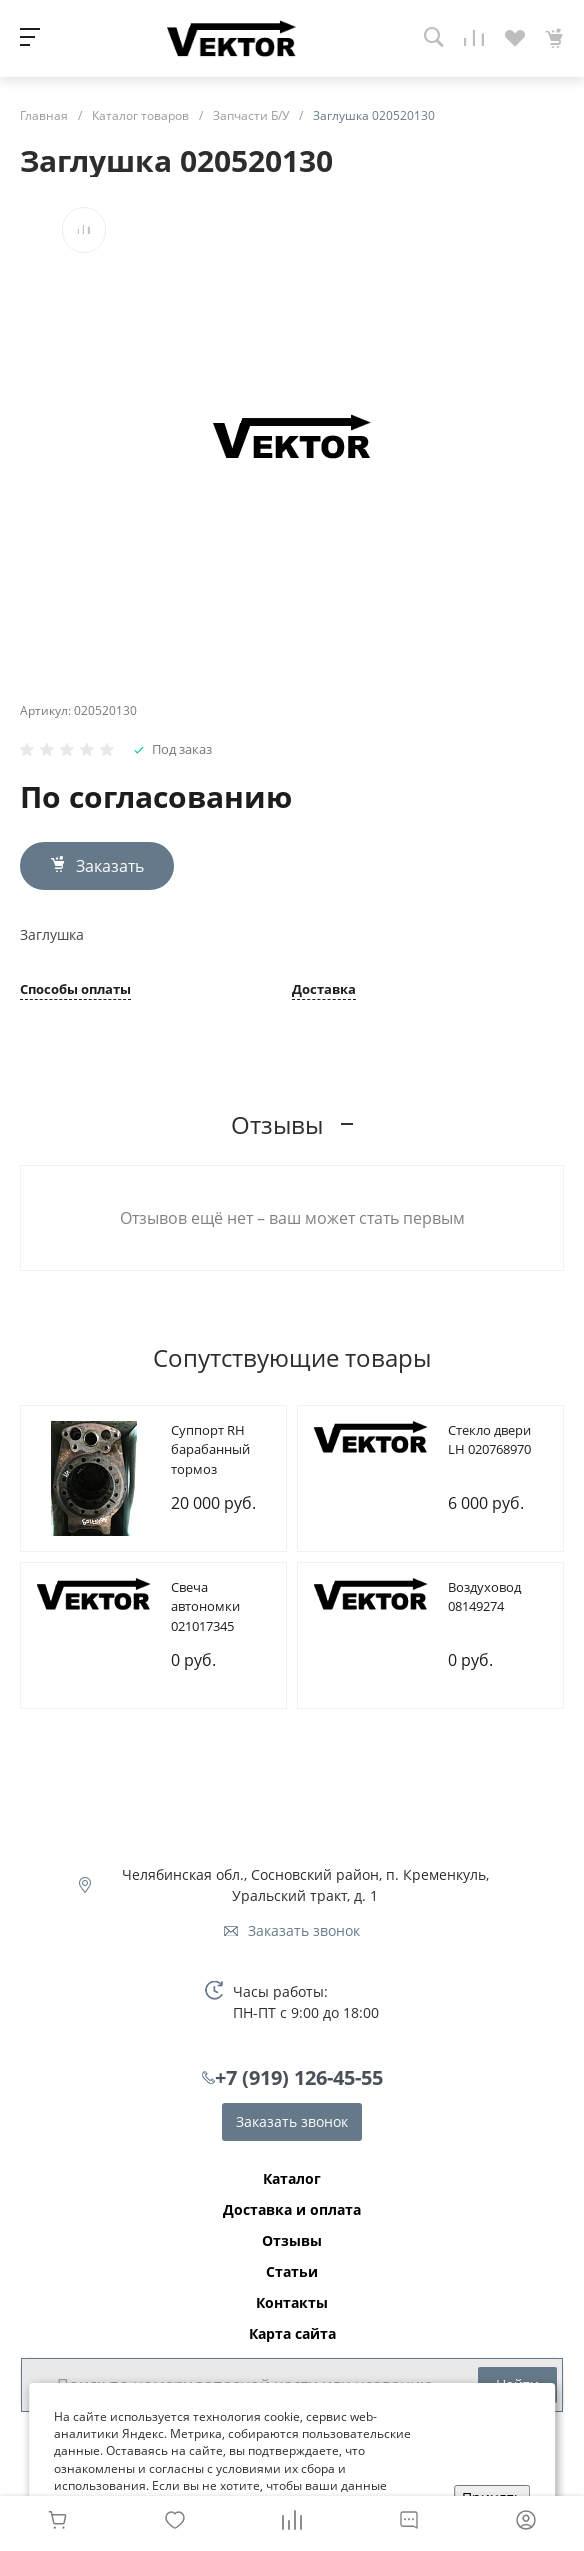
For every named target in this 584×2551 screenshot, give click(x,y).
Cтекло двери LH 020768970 (489, 1440)
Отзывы (292, 2241)
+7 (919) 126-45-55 (299, 2077)
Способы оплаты (75, 990)
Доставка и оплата (292, 2210)
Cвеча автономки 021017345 (205, 1606)
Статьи (292, 2272)
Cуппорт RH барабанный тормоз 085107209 (210, 1459)
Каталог (292, 2179)
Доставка (324, 990)
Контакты (292, 2303)
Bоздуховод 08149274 (484, 1597)
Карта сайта (292, 2334)
